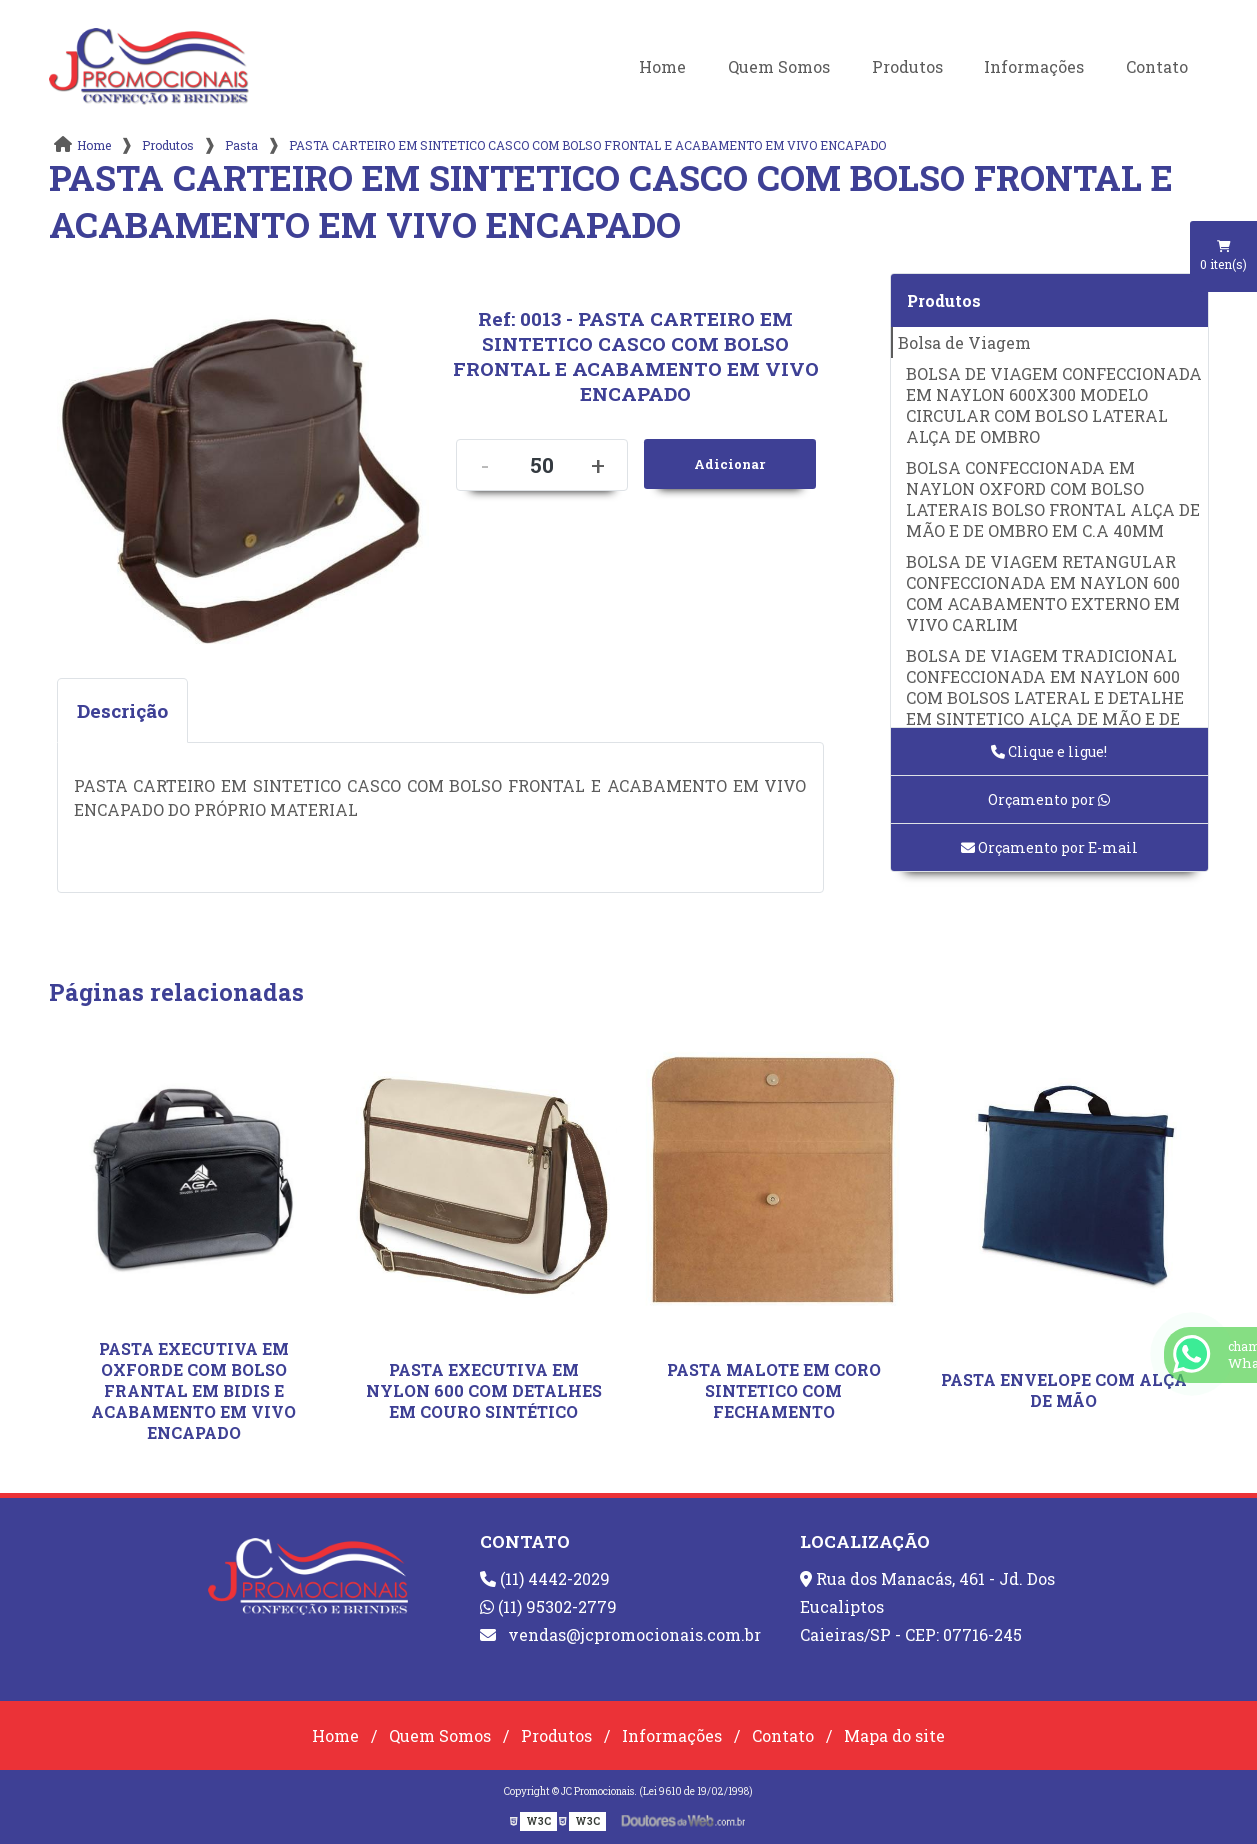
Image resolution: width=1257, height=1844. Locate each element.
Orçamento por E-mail (1049, 847)
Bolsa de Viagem (964, 342)
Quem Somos (779, 66)
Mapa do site (894, 1735)
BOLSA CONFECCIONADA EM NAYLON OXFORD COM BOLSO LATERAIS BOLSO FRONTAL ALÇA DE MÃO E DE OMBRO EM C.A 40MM (1053, 499)
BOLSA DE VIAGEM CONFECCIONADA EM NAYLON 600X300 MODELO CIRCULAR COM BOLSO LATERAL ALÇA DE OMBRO (1054, 405)
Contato (1157, 66)
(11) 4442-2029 (545, 1578)
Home (662, 66)
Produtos (907, 66)
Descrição (122, 710)
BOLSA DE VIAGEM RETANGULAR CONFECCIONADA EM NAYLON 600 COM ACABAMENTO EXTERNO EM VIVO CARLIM (1043, 593)
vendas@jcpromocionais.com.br (620, 1634)
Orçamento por (1049, 799)
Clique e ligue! (1049, 751)
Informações (1034, 66)
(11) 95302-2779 (548, 1606)
